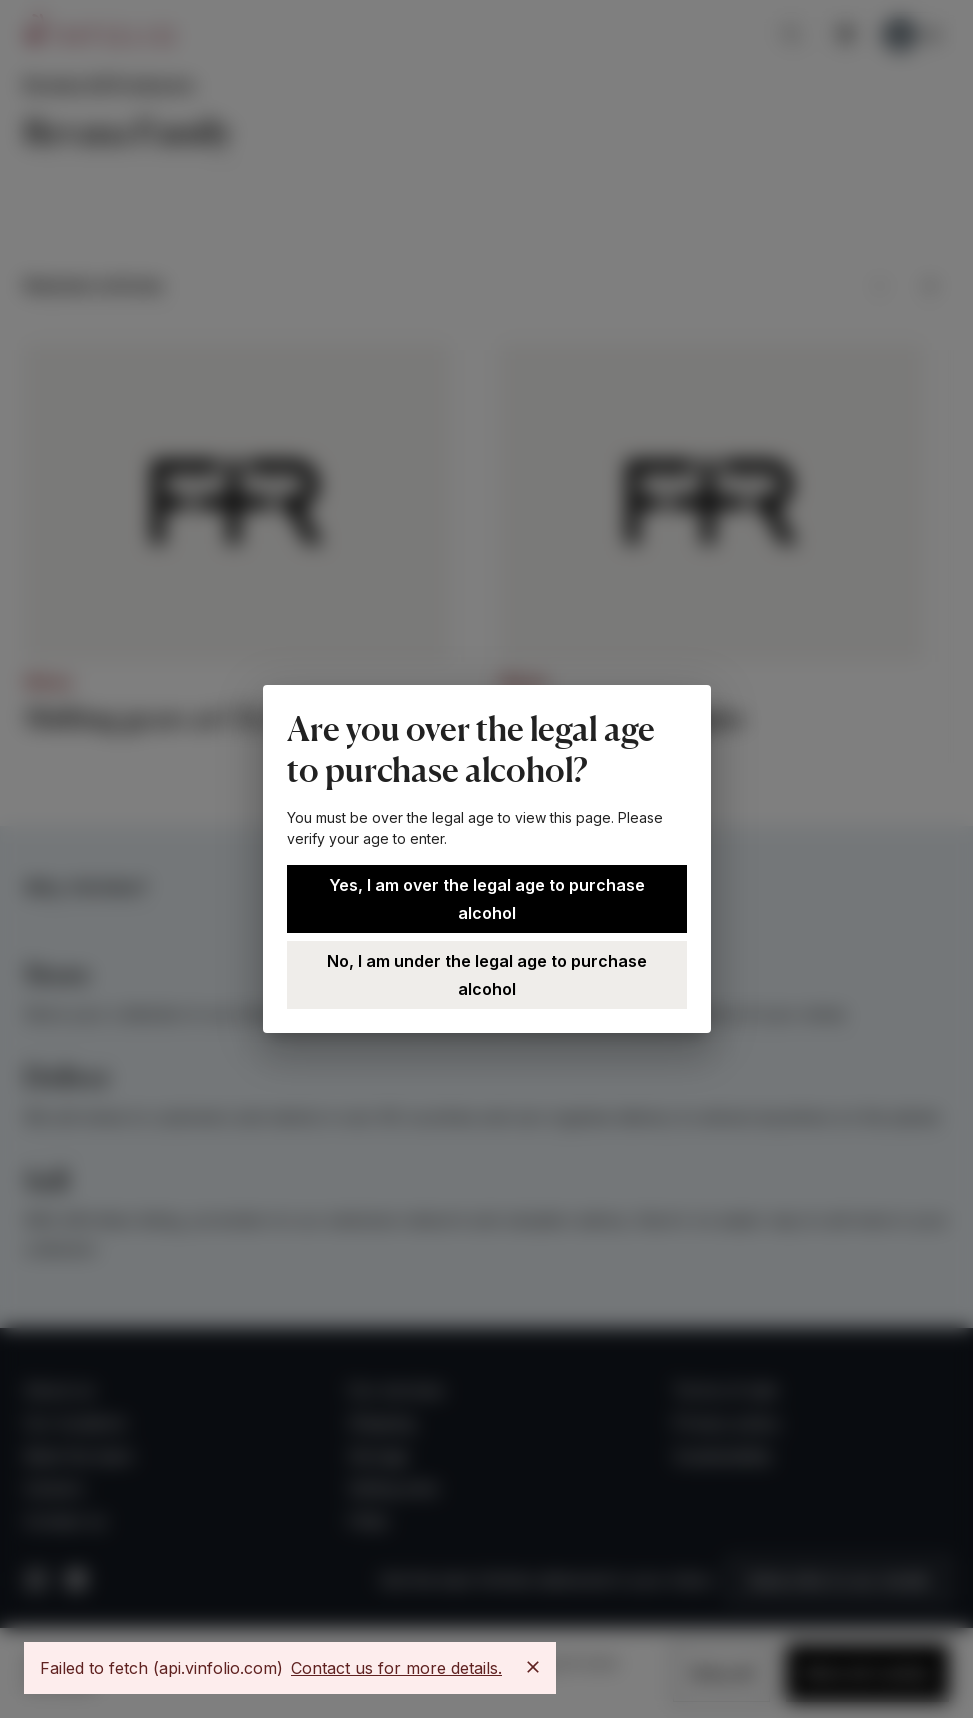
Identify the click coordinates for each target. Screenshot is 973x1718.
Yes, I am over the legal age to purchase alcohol (487, 899)
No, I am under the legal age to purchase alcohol (487, 975)
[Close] (533, 1667)
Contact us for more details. (396, 1668)
